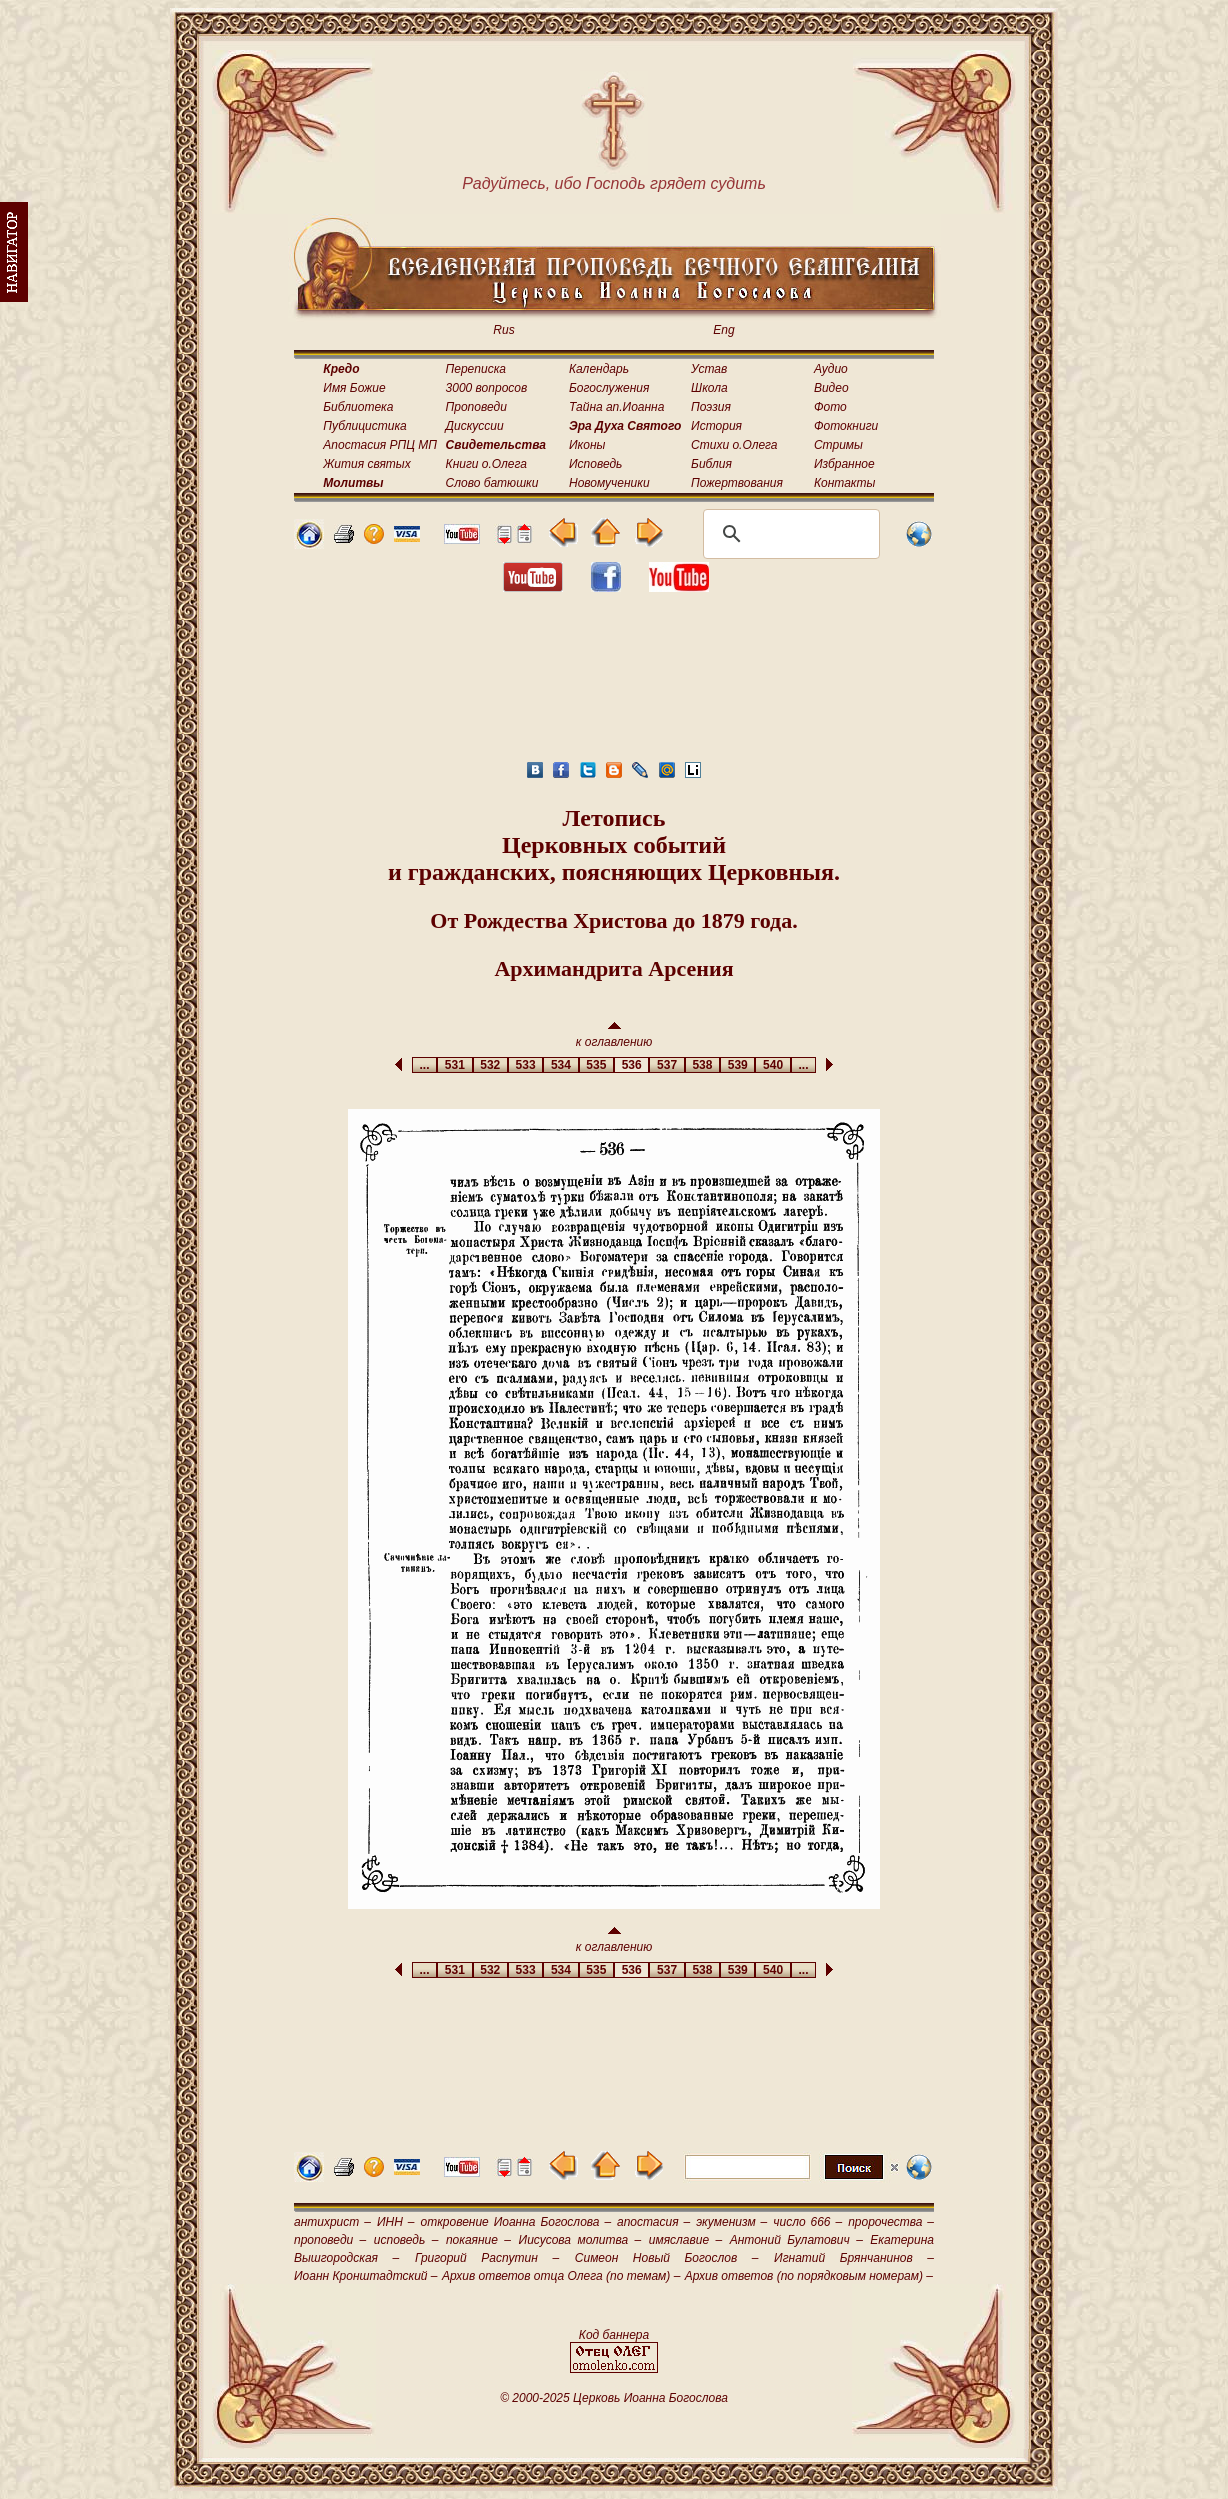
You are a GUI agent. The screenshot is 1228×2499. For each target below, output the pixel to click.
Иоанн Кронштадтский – (366, 2276)
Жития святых (366, 464)
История (716, 426)
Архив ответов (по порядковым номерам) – (809, 2276)
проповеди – (330, 2240)
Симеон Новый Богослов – (667, 2258)
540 (772, 1065)
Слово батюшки (492, 483)
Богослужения (609, 388)
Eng (723, 330)
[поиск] (788, 534)
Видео (831, 388)
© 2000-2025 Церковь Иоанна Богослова (614, 2398)
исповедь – (406, 2240)
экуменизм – (731, 2222)
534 (560, 1065)
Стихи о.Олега (734, 445)
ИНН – (396, 2222)
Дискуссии (475, 426)
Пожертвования (737, 483)
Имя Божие (354, 388)
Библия (711, 464)
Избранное (844, 464)
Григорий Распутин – (487, 2258)
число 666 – (807, 2222)
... (424, 1065)
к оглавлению (614, 1035)
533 (525, 1065)
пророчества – (891, 2222)
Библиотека (358, 407)
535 (596, 1065)
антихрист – (332, 2222)
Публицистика (364, 426)
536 (631, 1065)
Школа (709, 388)
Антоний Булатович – (796, 2240)
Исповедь (595, 464)
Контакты (845, 483)
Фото (830, 407)
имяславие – (685, 2240)
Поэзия (711, 407)
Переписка (476, 369)
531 (454, 1065)
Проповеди (476, 407)
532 (490, 1065)
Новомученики (609, 483)
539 (737, 1065)
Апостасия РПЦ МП (380, 445)
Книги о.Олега (486, 464)
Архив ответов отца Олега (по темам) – (561, 2276)
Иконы (587, 445)
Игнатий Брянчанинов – (854, 2258)
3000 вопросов (487, 388)
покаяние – (478, 2240)
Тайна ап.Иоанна (616, 407)
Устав (709, 369)
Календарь (599, 369)
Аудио (831, 369)
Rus (503, 330)
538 (702, 1065)
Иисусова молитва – (580, 2240)
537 (666, 1065)
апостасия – (653, 2222)
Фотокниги (846, 426)
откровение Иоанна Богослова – (515, 2222)
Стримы (838, 445)
